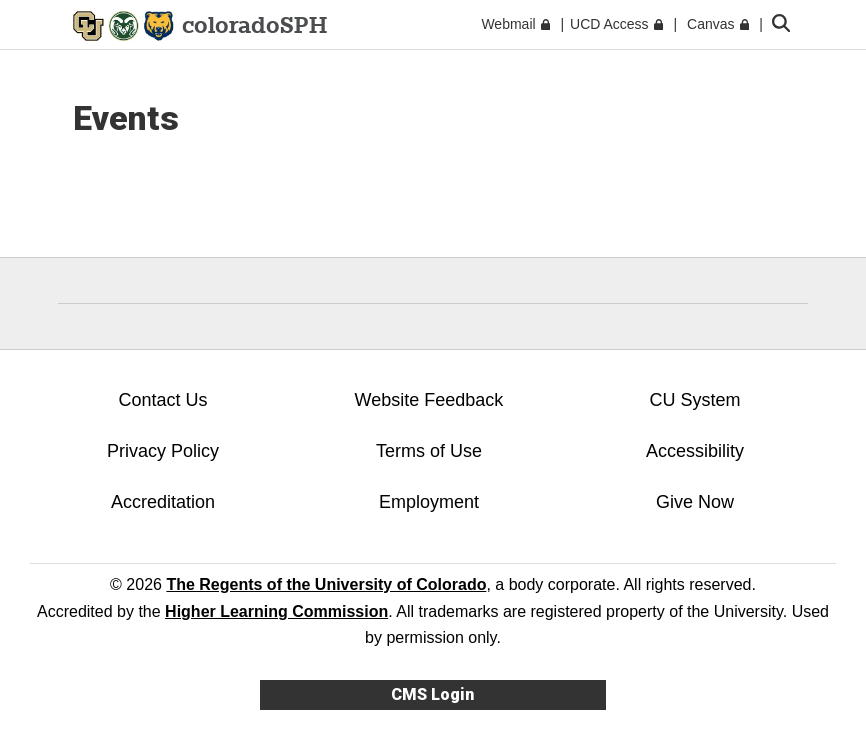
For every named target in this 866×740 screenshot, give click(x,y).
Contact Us (162, 400)
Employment (429, 502)
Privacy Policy (163, 451)
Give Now (695, 502)
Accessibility (695, 451)
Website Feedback (429, 400)
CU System (694, 400)
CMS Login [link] (432, 694)
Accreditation (163, 502)
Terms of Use (429, 451)
